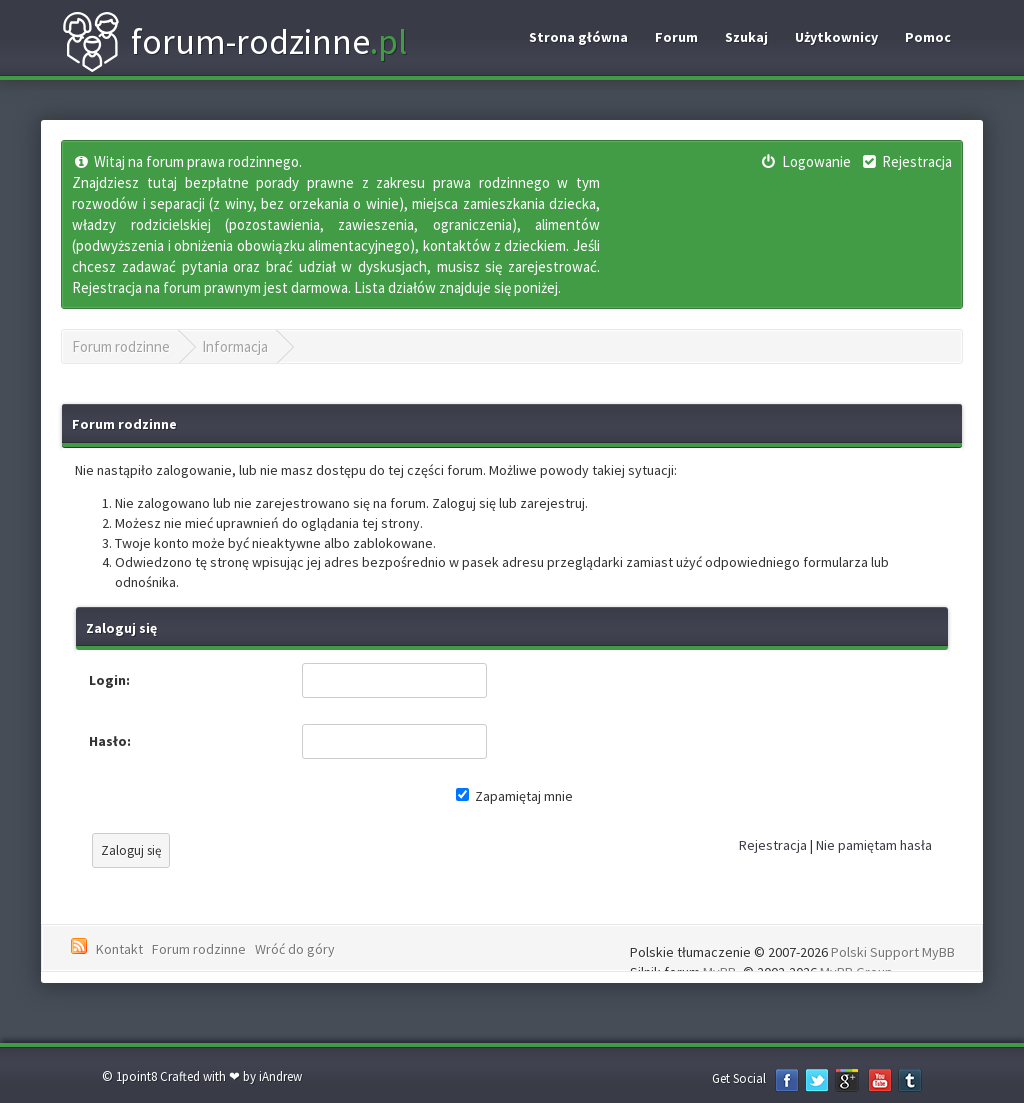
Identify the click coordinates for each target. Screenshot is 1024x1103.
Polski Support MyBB (893, 952)
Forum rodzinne (121, 346)
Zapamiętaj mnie (514, 796)
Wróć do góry (295, 949)
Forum (676, 37)
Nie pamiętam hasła (874, 845)
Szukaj (746, 37)
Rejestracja (773, 845)
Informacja (235, 346)
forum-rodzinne (234, 42)
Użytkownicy (836, 37)
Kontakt (119, 949)
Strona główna (578, 37)
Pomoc (928, 37)
